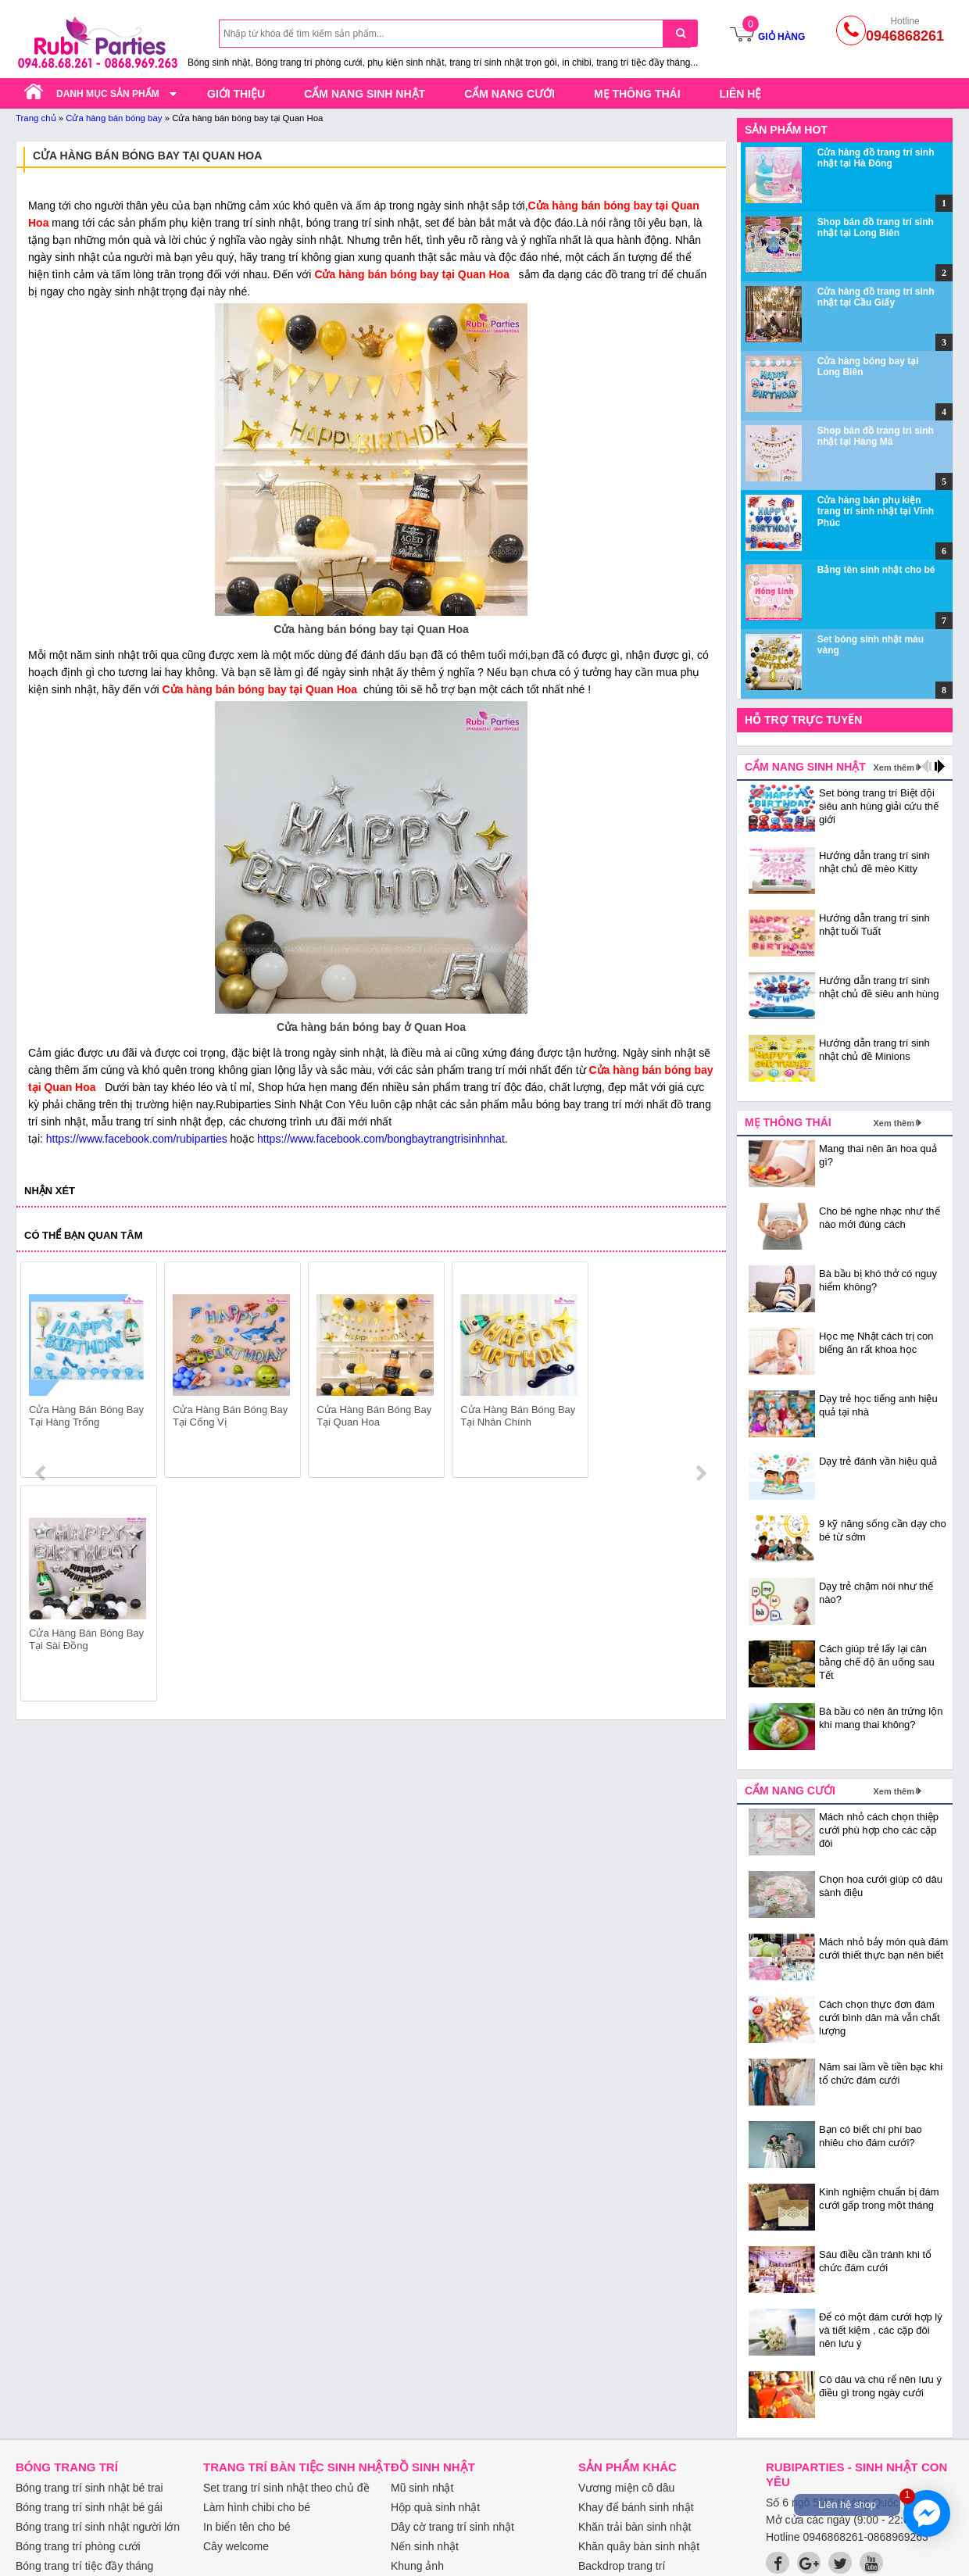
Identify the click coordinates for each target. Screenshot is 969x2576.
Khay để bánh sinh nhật (636, 2507)
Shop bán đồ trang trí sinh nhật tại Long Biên (875, 227)
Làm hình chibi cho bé (256, 2507)
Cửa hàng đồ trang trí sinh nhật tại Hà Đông (876, 158)
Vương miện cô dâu (626, 2487)
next (700, 1372)
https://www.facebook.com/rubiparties (136, 1138)
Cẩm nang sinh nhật (364, 94)
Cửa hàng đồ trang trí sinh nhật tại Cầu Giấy (876, 297)
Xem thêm (893, 767)
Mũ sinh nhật (422, 2487)
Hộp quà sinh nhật (435, 2507)
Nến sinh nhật (425, 2546)
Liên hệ (741, 94)
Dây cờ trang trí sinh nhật (452, 2527)
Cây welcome (236, 2546)
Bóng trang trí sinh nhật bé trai (89, 2487)
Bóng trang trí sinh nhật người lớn (98, 2527)
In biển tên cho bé (247, 2527)
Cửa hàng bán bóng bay (114, 118)
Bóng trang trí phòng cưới (78, 2546)
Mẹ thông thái (637, 94)
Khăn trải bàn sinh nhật (634, 2527)
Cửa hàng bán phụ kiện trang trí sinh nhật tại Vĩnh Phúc (875, 511)
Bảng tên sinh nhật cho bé (876, 569)
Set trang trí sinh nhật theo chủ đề (286, 2487)
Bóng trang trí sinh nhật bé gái (89, 2507)
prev (41, 1372)
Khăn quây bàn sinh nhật (638, 2546)
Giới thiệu (236, 94)
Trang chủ (36, 118)
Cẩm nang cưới (509, 94)
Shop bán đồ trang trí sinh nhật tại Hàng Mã (875, 436)
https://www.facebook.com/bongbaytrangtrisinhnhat (381, 1138)
